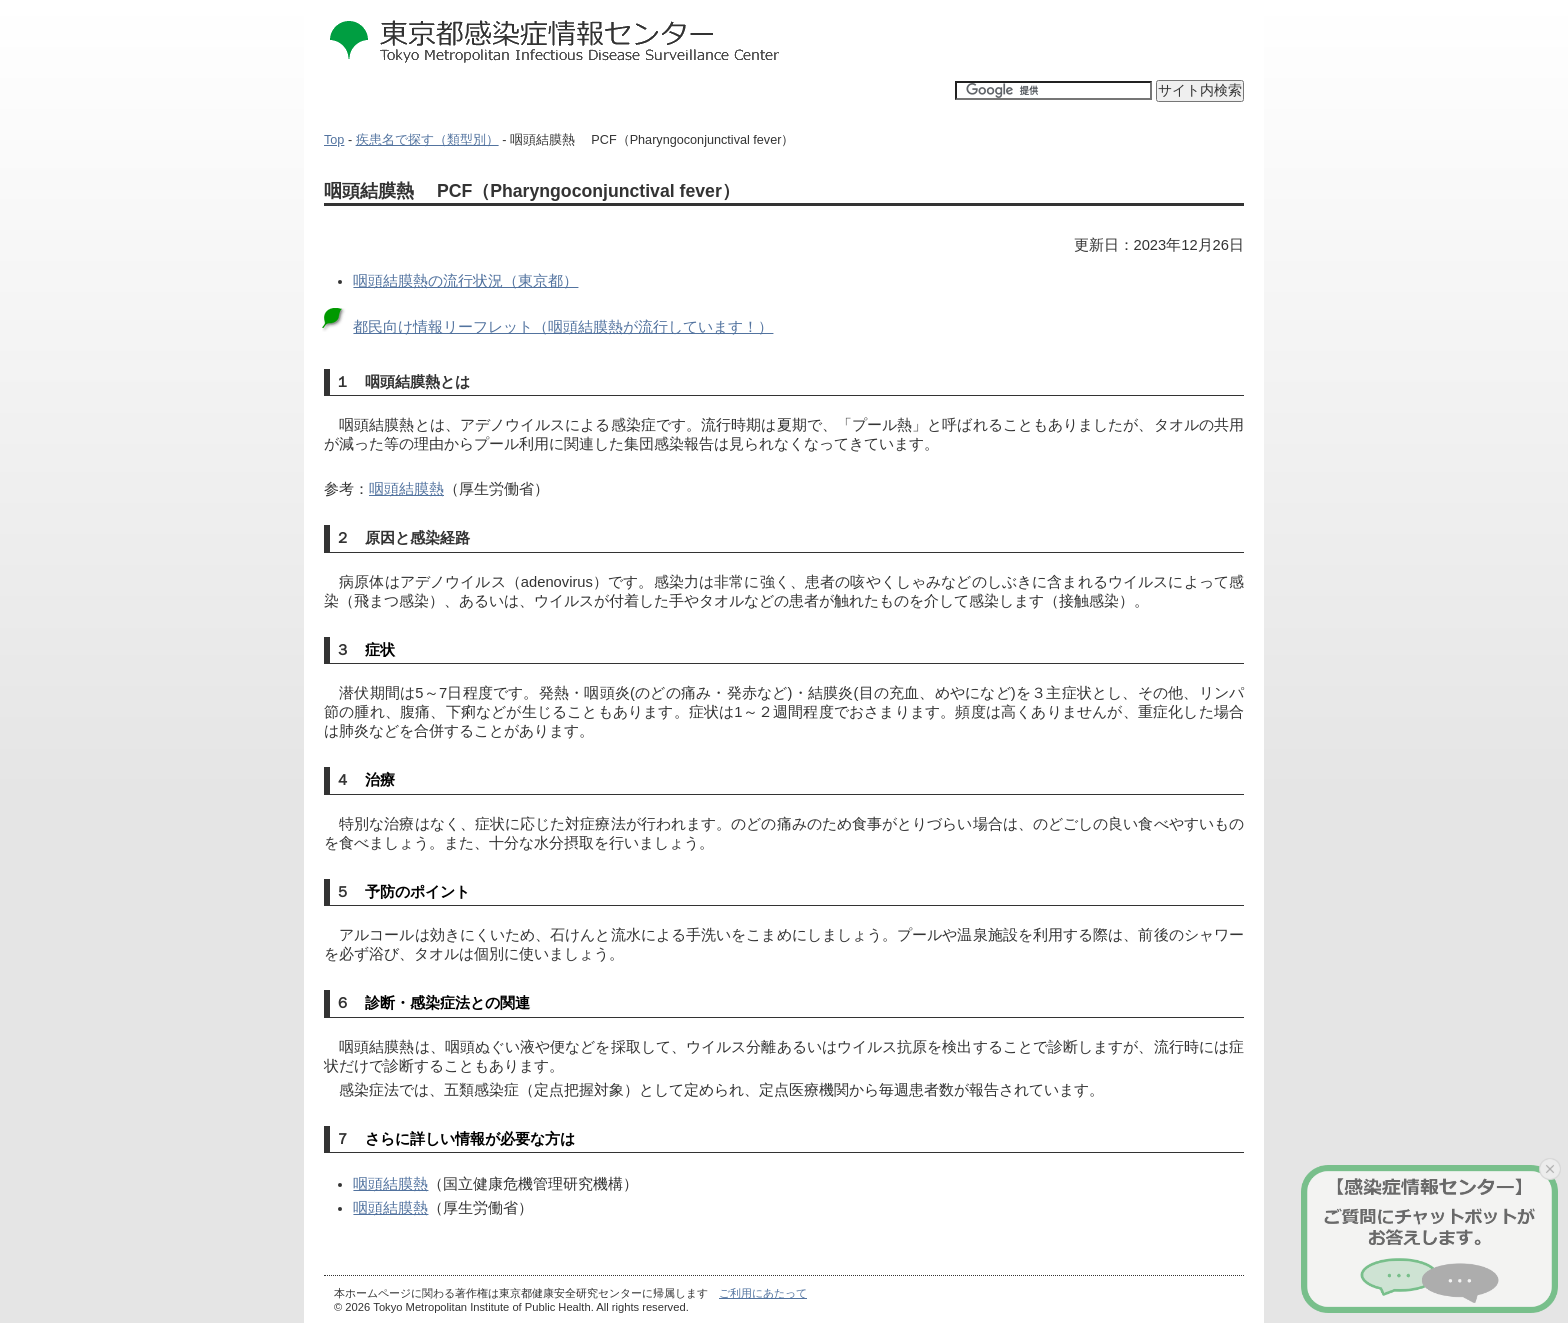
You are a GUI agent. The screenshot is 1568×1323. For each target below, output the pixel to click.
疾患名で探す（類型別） (427, 140)
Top (334, 140)
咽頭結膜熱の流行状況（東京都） (465, 281)
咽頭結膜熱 (406, 489)
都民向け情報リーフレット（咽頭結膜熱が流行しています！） (563, 327)
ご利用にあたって (763, 1293)
